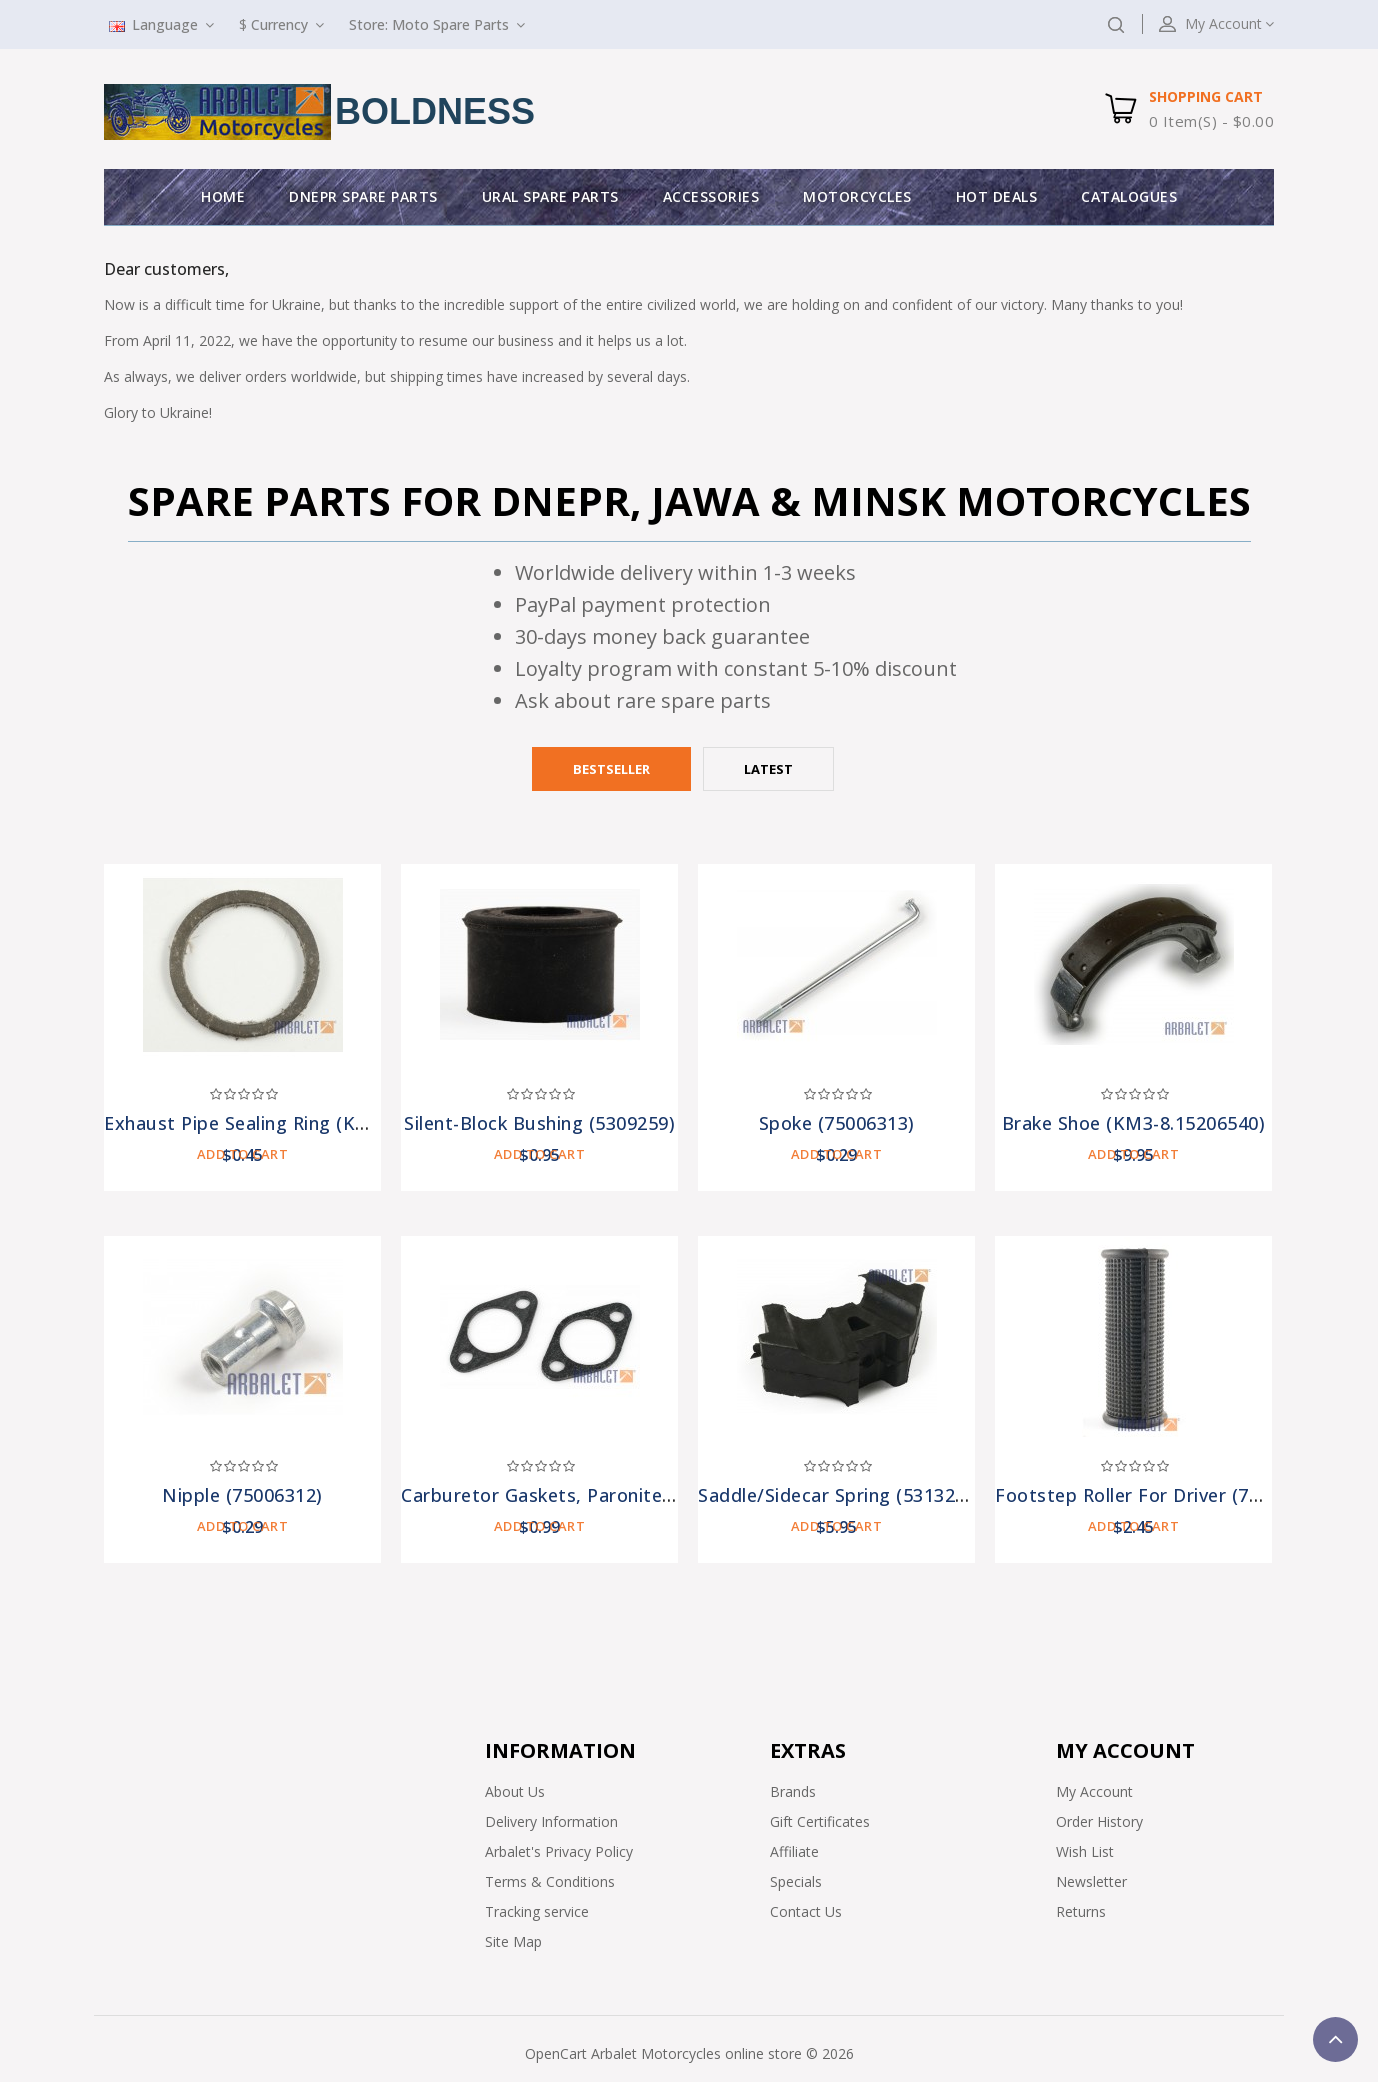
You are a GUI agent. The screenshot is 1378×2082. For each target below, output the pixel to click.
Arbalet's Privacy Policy (559, 1851)
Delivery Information (551, 1821)
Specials (796, 1881)
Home (223, 196)
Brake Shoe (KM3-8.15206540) (1134, 1123)
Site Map (513, 1941)
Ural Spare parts (550, 196)
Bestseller (611, 769)
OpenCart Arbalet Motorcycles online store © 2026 (689, 2053)
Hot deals (997, 196)
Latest (768, 769)
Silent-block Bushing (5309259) (539, 1123)
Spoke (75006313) (837, 1123)
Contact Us (806, 1911)
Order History (1099, 1821)
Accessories (711, 196)
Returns (1081, 1911)
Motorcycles (857, 196)
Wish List (1085, 1851)
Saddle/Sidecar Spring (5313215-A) (850, 1495)
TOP (1335, 2039)
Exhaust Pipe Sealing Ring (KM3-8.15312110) (299, 1123)
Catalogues (1129, 196)
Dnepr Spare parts (363, 196)
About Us (515, 1791)
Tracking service (537, 1911)
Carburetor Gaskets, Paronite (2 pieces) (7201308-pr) (635, 1495)
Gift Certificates (820, 1821)
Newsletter (1091, 1881)
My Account (1094, 1791)
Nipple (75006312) (242, 1495)
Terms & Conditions (550, 1881)
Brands (793, 1791)
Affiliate (794, 1851)
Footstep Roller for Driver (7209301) (1156, 1495)
